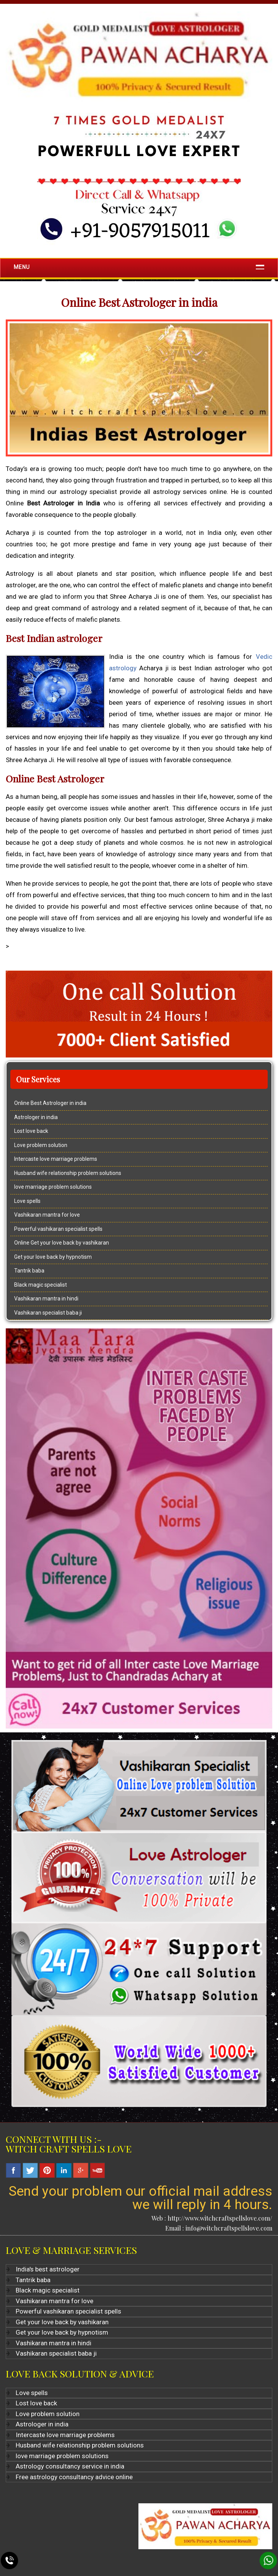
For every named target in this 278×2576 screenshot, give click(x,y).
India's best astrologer (48, 2269)
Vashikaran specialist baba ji (48, 1313)
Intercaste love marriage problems (55, 1159)
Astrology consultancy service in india (70, 2466)
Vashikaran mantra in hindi (46, 1298)
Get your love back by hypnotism (53, 1257)
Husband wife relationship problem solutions (67, 1173)
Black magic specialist (40, 1285)
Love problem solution (40, 1145)
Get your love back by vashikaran (62, 2322)
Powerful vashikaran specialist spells (58, 1229)
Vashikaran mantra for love (47, 1215)
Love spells (27, 1201)
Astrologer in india (36, 1117)
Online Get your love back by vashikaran (61, 1243)
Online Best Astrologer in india (50, 1103)
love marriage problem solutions (53, 1187)
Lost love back (31, 1131)
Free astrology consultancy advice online (74, 2477)
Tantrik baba (29, 1271)
